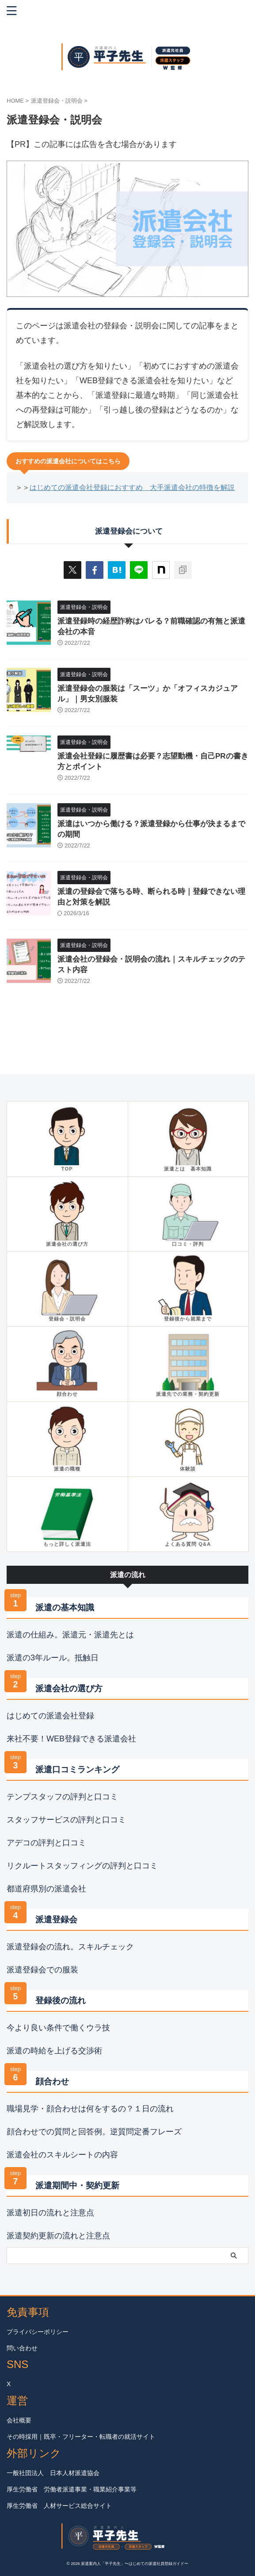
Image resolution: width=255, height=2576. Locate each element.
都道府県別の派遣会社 (46, 1888)
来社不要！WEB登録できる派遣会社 (71, 1738)
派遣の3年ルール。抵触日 (53, 1657)
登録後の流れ (60, 2000)
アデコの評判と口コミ (46, 1842)
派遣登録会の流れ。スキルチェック (70, 1946)
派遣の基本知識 (64, 1607)
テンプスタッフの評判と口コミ (62, 1796)
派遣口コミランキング (77, 1769)
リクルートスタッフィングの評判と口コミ (82, 1865)
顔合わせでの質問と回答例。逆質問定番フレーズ (94, 2131)
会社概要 (19, 2420)
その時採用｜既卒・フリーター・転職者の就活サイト (81, 2436)
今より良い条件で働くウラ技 (58, 2027)
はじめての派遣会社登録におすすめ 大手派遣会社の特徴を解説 (132, 487)
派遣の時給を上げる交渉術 (54, 2050)
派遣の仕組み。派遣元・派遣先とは (70, 1634)
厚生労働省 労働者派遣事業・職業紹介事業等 (72, 2489)
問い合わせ (22, 2348)
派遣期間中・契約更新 (77, 2185)
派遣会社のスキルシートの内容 (62, 2154)
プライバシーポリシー (38, 2331)
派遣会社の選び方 (69, 1688)
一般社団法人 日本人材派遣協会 (53, 2472)
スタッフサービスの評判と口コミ (66, 1819)
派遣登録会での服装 (42, 1969)
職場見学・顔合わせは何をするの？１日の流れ (90, 2108)
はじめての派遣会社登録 (50, 1715)
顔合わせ (52, 2081)
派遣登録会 (56, 1919)
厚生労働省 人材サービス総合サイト (59, 2505)
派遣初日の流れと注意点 (50, 2212)
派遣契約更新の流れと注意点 (58, 2235)
